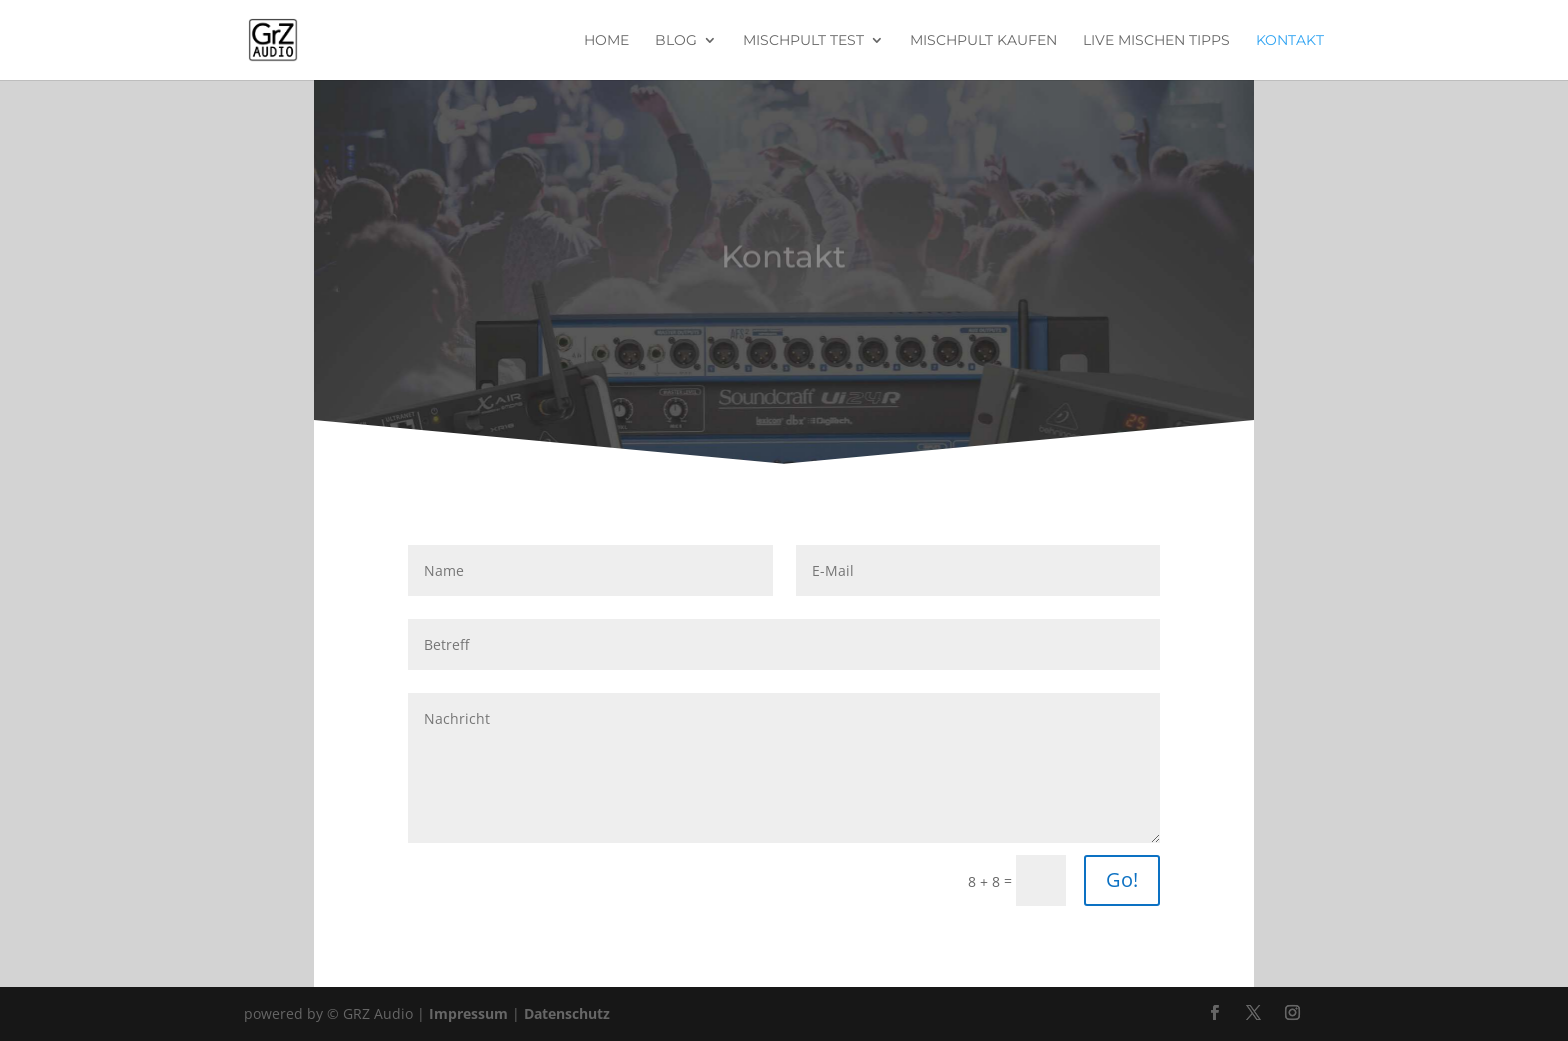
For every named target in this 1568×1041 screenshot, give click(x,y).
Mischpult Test (803, 41)
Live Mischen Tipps (1156, 41)
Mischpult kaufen (983, 41)
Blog (676, 41)
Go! (1122, 879)
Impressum (468, 1013)
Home (606, 41)
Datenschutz (567, 1013)
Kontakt (1290, 41)
